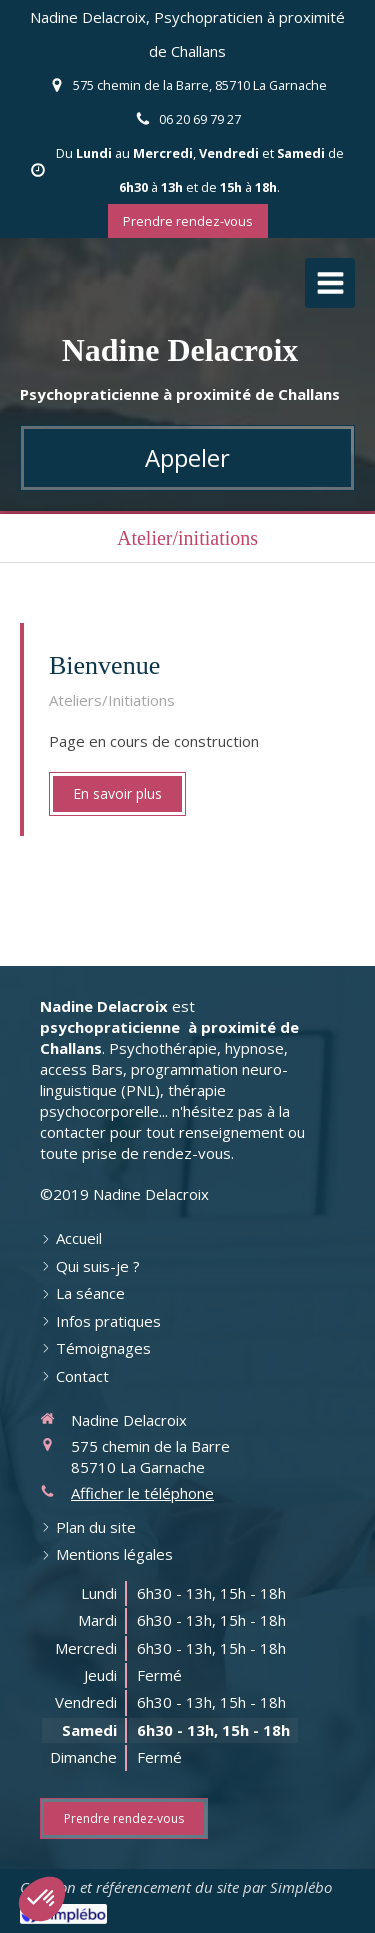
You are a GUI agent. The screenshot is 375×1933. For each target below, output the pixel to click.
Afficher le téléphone (142, 1493)
